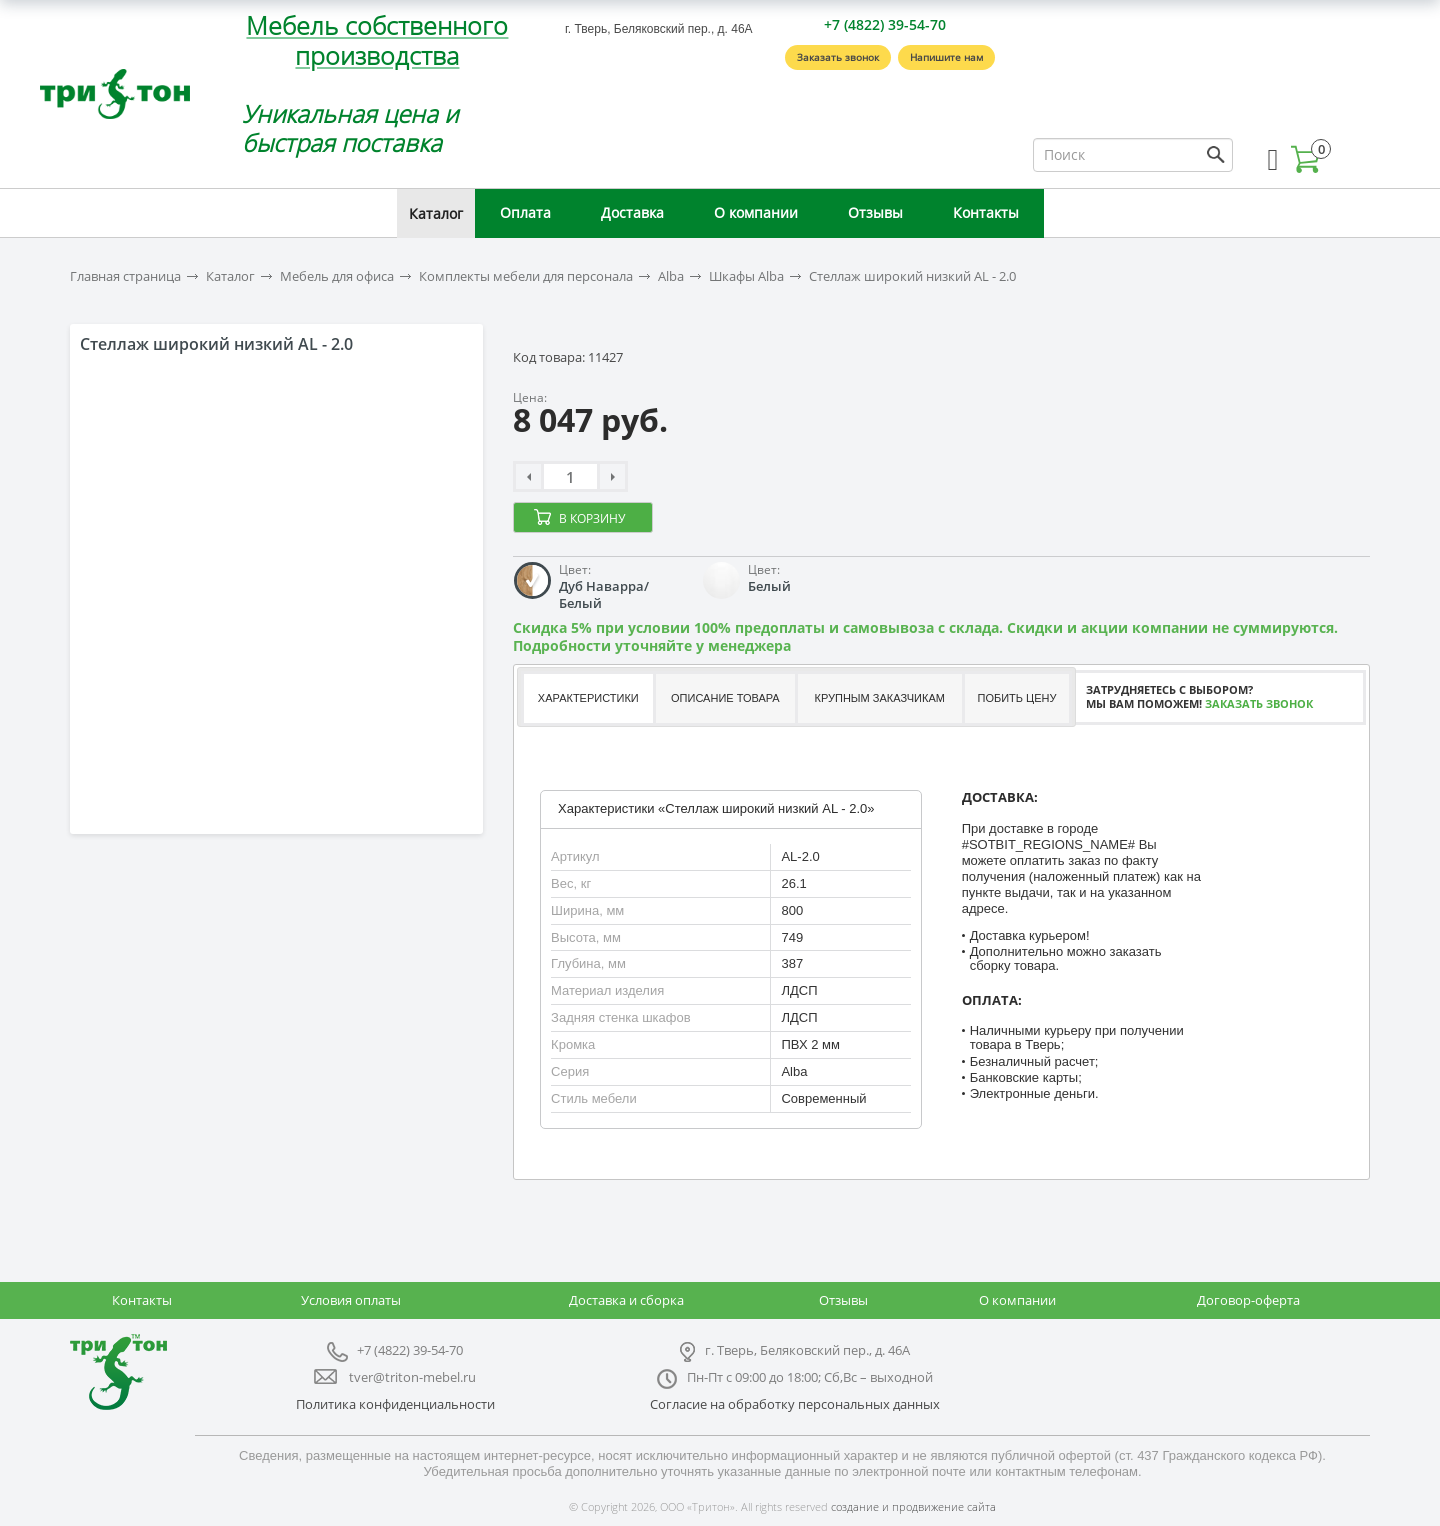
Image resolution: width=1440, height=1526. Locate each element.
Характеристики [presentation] (588, 698)
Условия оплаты (351, 1300)
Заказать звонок (838, 57)
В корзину (592, 518)
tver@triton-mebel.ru (412, 1377)
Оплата (525, 212)
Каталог (436, 213)
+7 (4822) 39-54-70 (885, 24)
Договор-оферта (1248, 1300)
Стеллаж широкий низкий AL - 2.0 (912, 276)
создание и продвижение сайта (913, 1506)
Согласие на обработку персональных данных (795, 1404)
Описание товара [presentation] (725, 698)
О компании (756, 212)
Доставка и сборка (626, 1300)
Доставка (632, 212)
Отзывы (875, 212)
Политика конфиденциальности (395, 1404)
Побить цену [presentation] (1017, 698)
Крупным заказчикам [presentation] (879, 698)
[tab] (587, 698)
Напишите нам (946, 57)
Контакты (986, 212)
